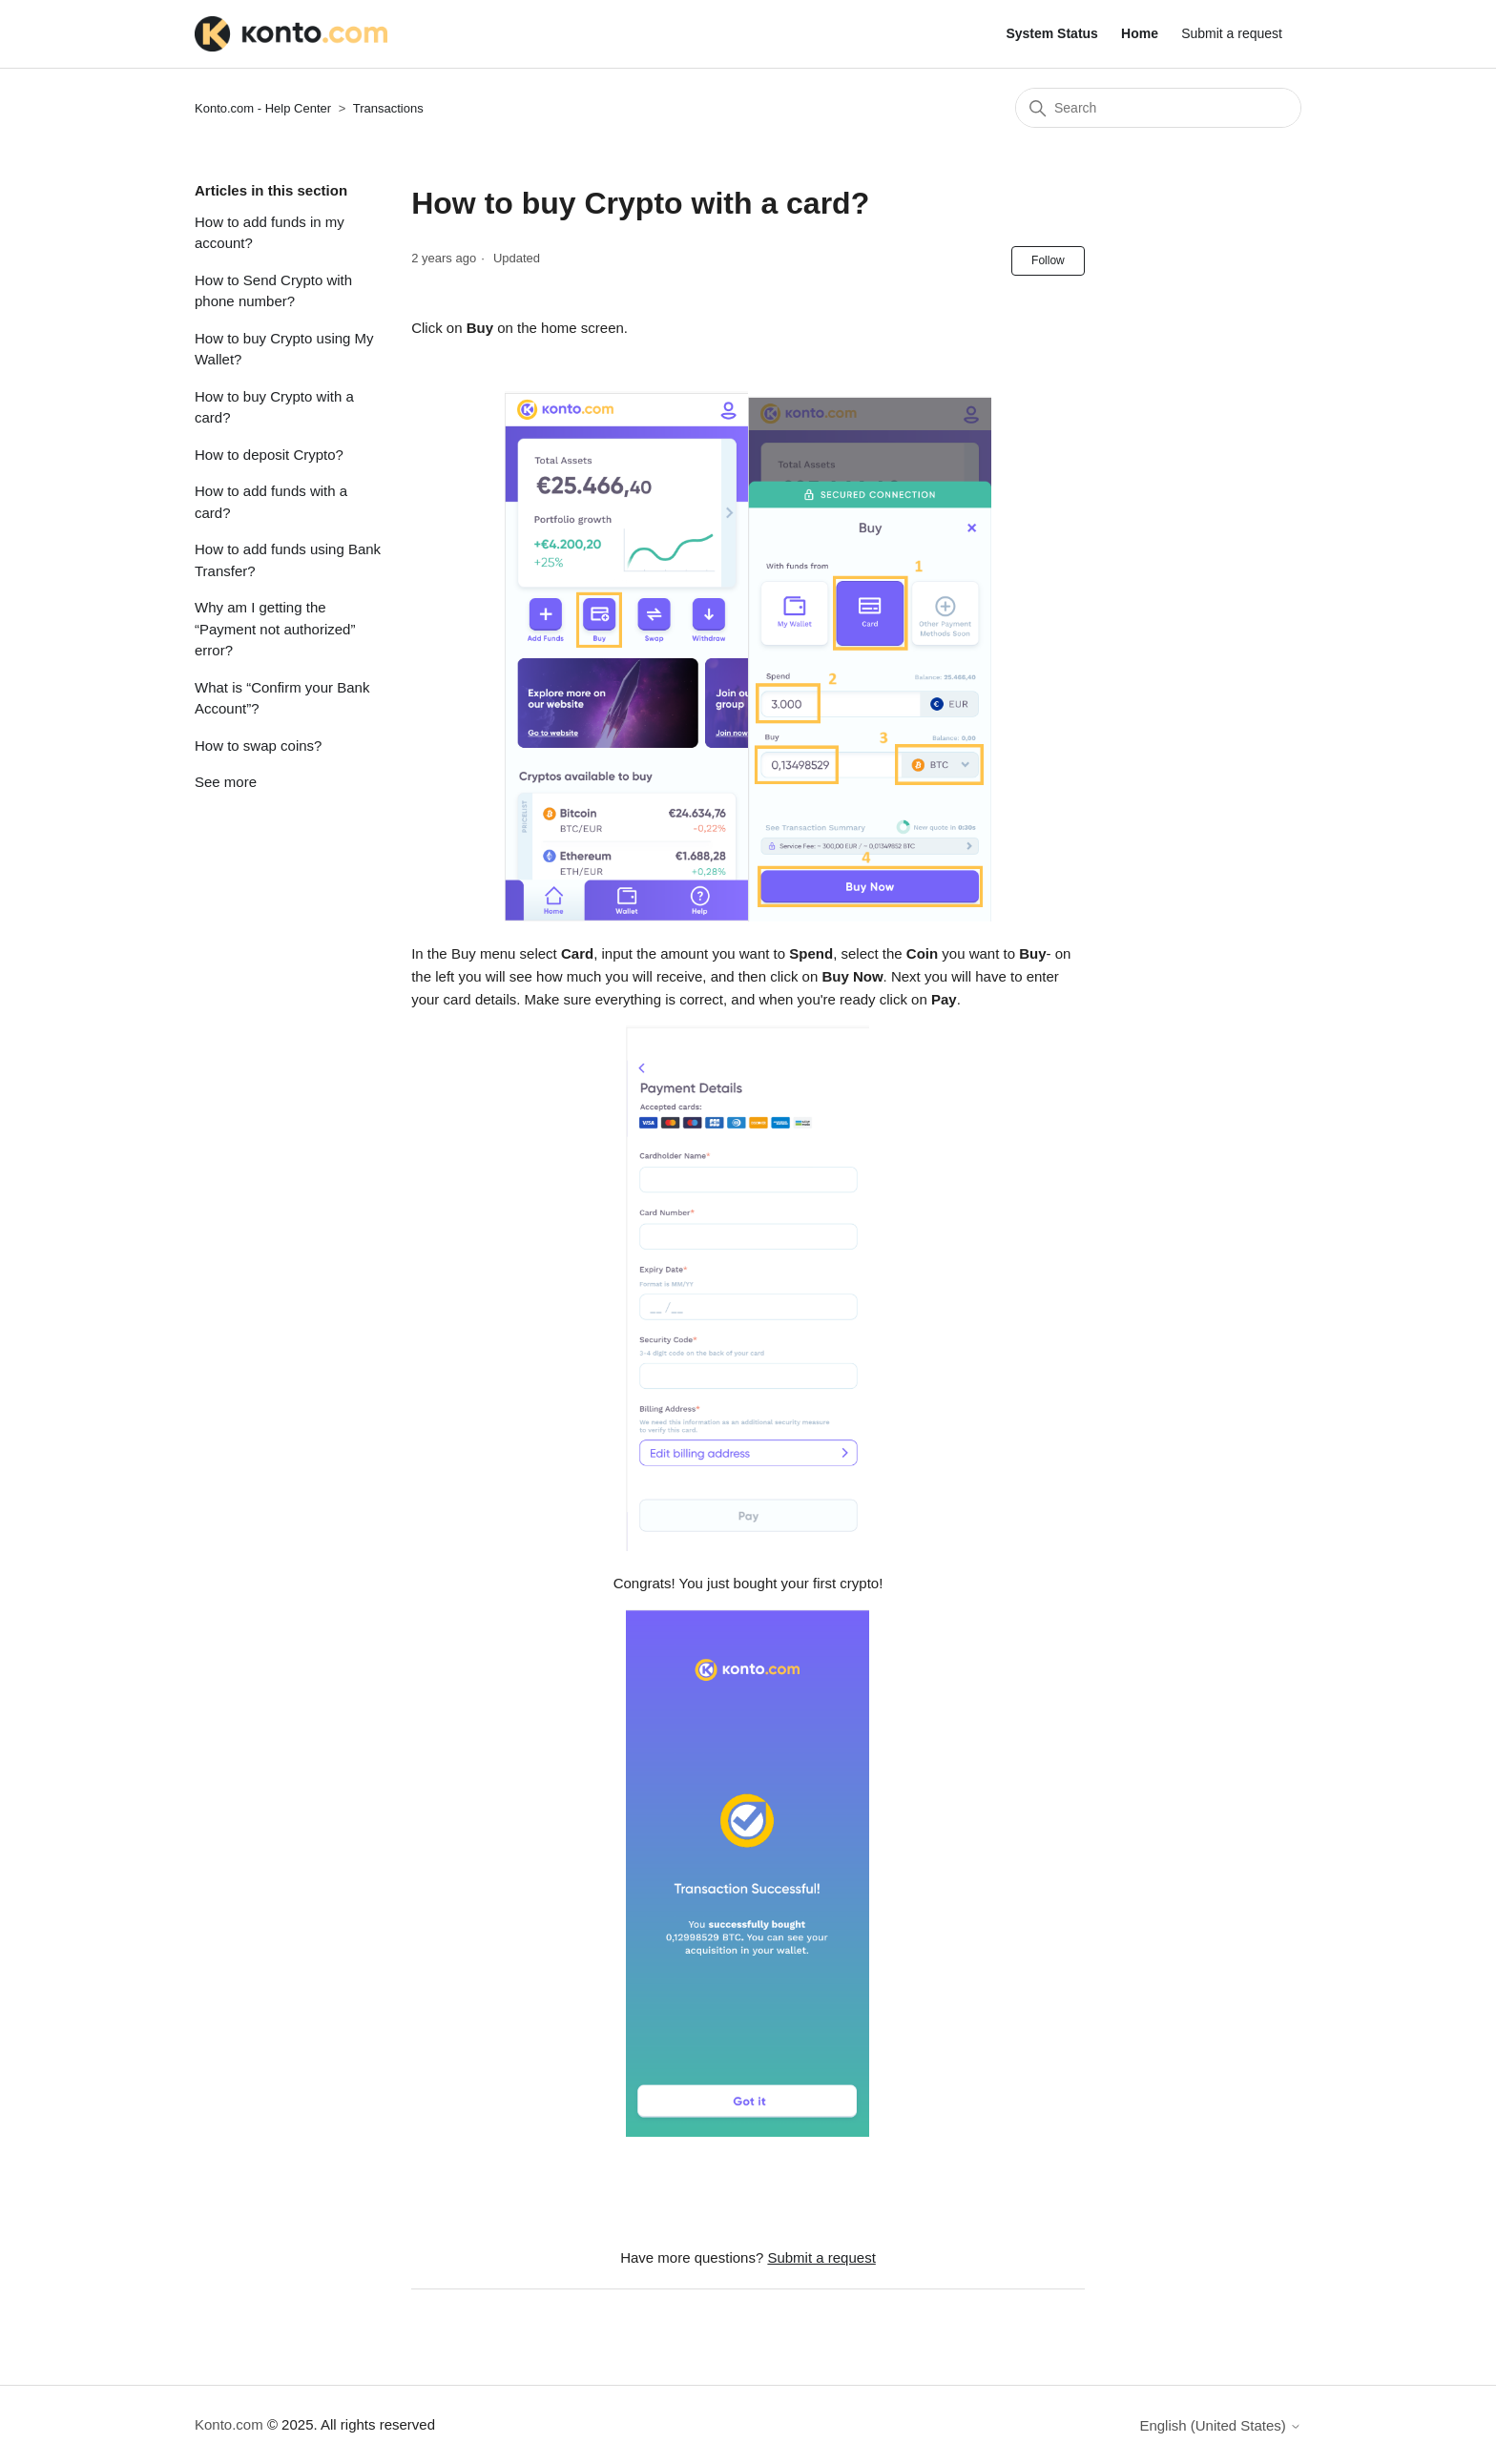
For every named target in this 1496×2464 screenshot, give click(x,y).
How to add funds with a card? (271, 502)
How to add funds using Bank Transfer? (288, 560)
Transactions (388, 108)
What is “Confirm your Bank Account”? (282, 698)
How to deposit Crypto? (269, 454)
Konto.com (229, 2424)
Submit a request (1231, 33)
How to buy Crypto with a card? (274, 407)
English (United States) (1220, 2425)
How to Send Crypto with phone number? (273, 291)
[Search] (1158, 108)
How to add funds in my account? (269, 233)
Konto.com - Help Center (263, 108)
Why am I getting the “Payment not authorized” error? (275, 628)
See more (226, 782)
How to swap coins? (258, 745)
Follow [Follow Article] (1048, 260)
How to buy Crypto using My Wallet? (284, 349)
